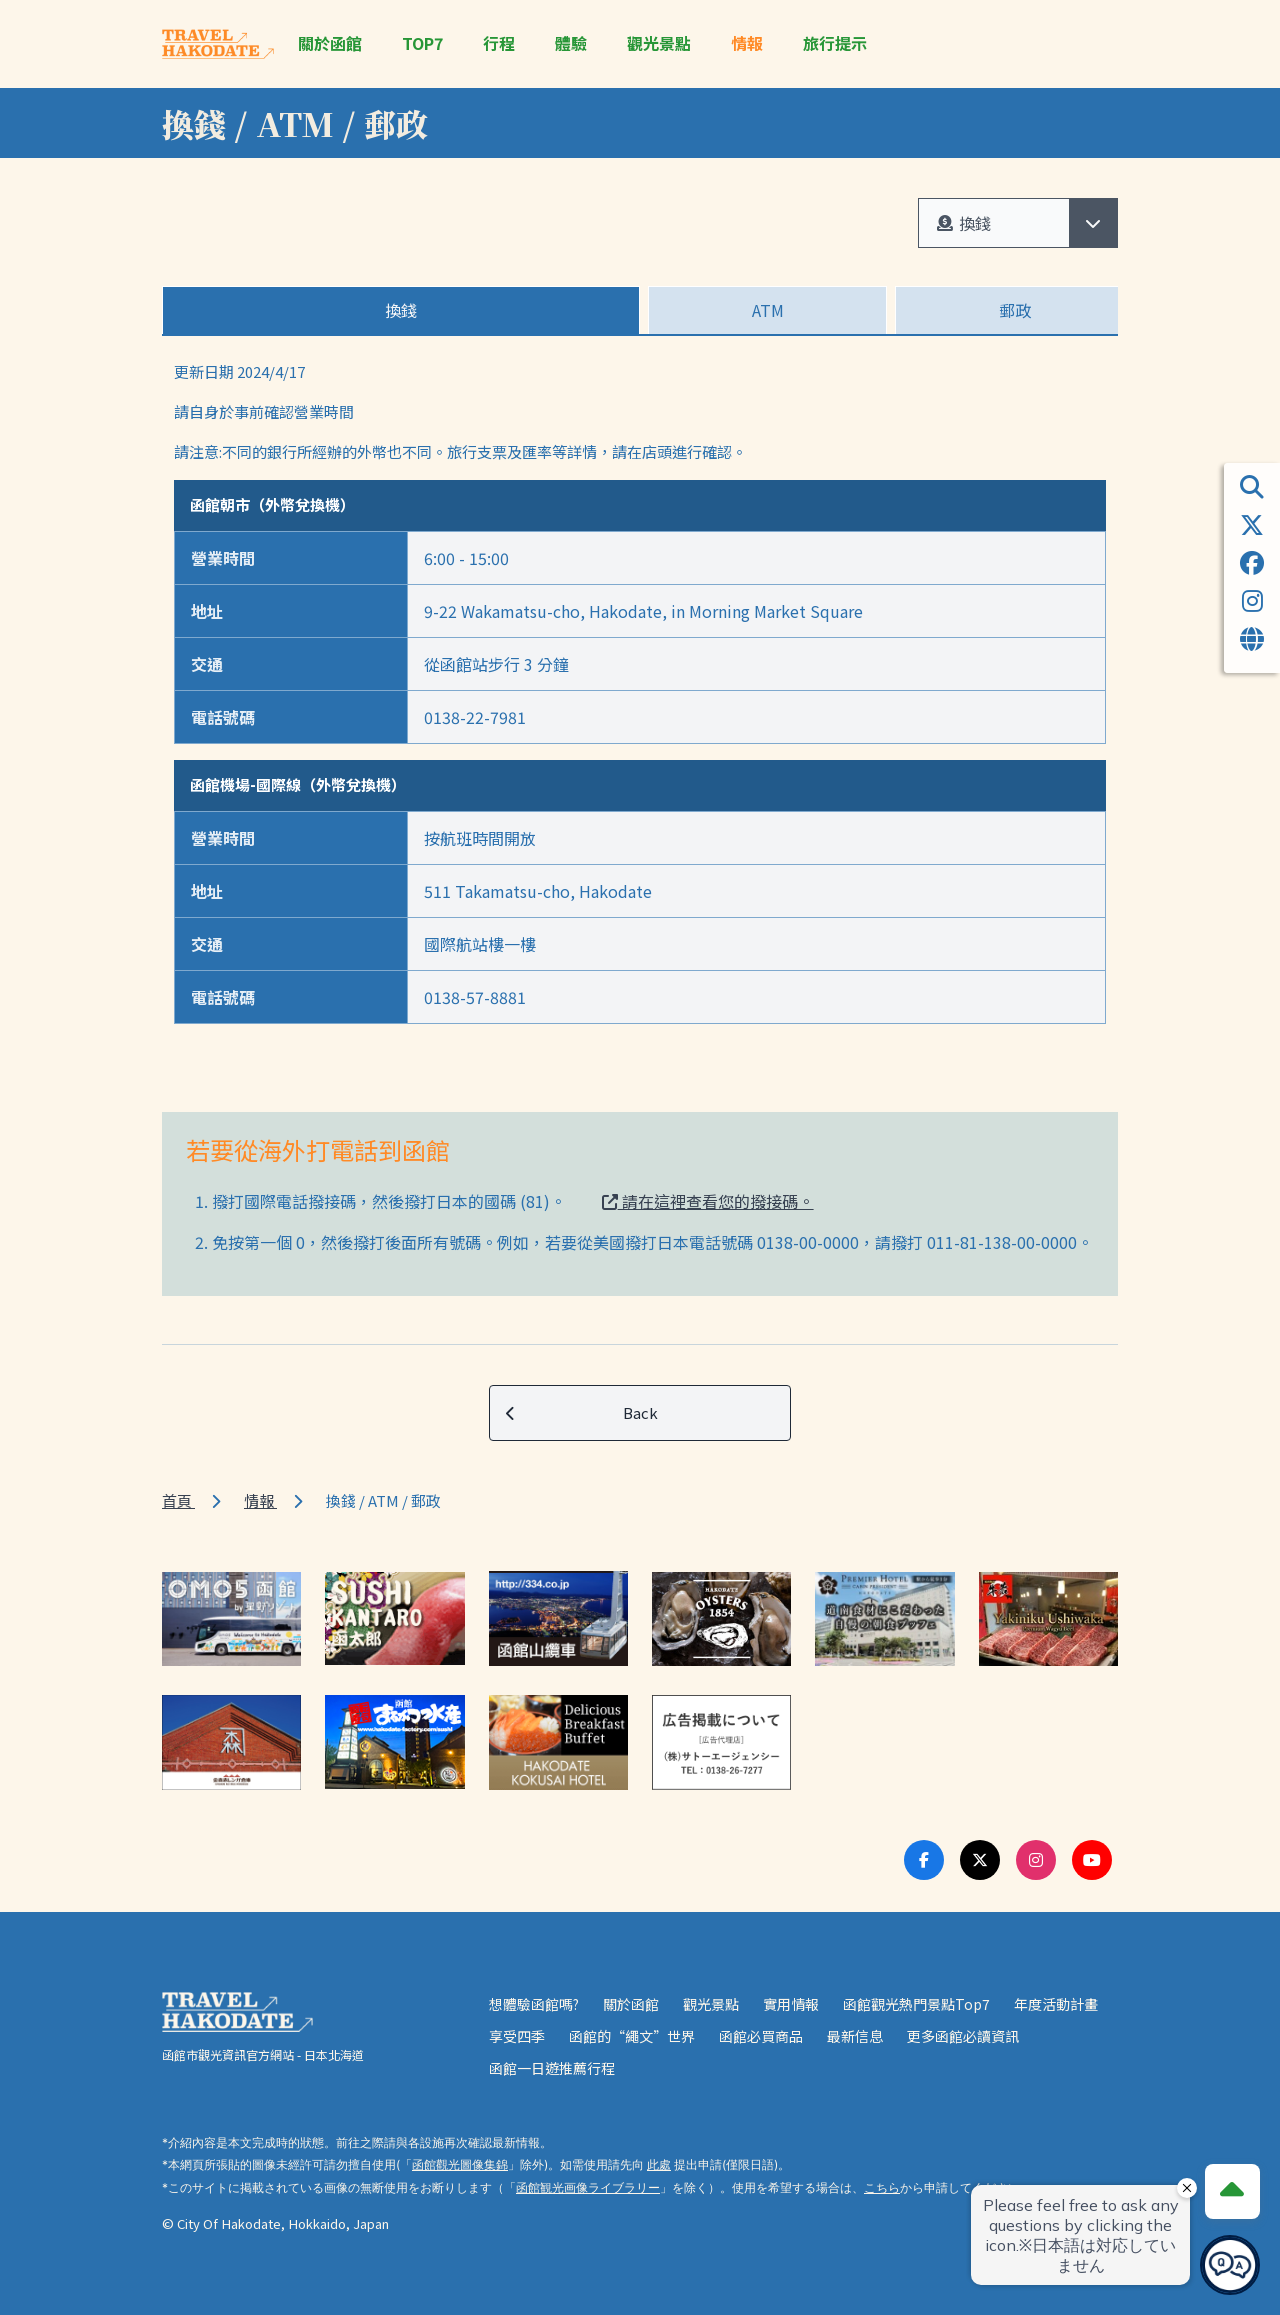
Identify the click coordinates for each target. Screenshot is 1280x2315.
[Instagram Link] (1036, 1860)
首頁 (178, 1500)
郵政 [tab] (1015, 310)
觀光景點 (659, 43)
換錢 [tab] (401, 310)
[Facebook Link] (924, 1860)
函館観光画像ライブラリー (588, 2187)
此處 (659, 2164)
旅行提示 (835, 43)
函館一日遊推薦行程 (552, 2068)
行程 (499, 43)
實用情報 (791, 2004)
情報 (747, 43)
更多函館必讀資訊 (963, 2036)
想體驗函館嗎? (534, 2004)
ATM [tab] (768, 310)
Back (582, 1413)
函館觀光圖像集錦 (460, 2164)
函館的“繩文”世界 (632, 2036)
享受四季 (517, 2036)
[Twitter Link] (980, 1860)
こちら (882, 2187)
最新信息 (855, 2036)
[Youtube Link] (1092, 1860)
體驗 (571, 43)
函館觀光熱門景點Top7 (916, 2004)
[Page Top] (1232, 2191)
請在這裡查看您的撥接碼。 (708, 1201)
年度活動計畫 (1056, 2004)
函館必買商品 (761, 2036)
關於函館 (330, 43)
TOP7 (422, 43)
